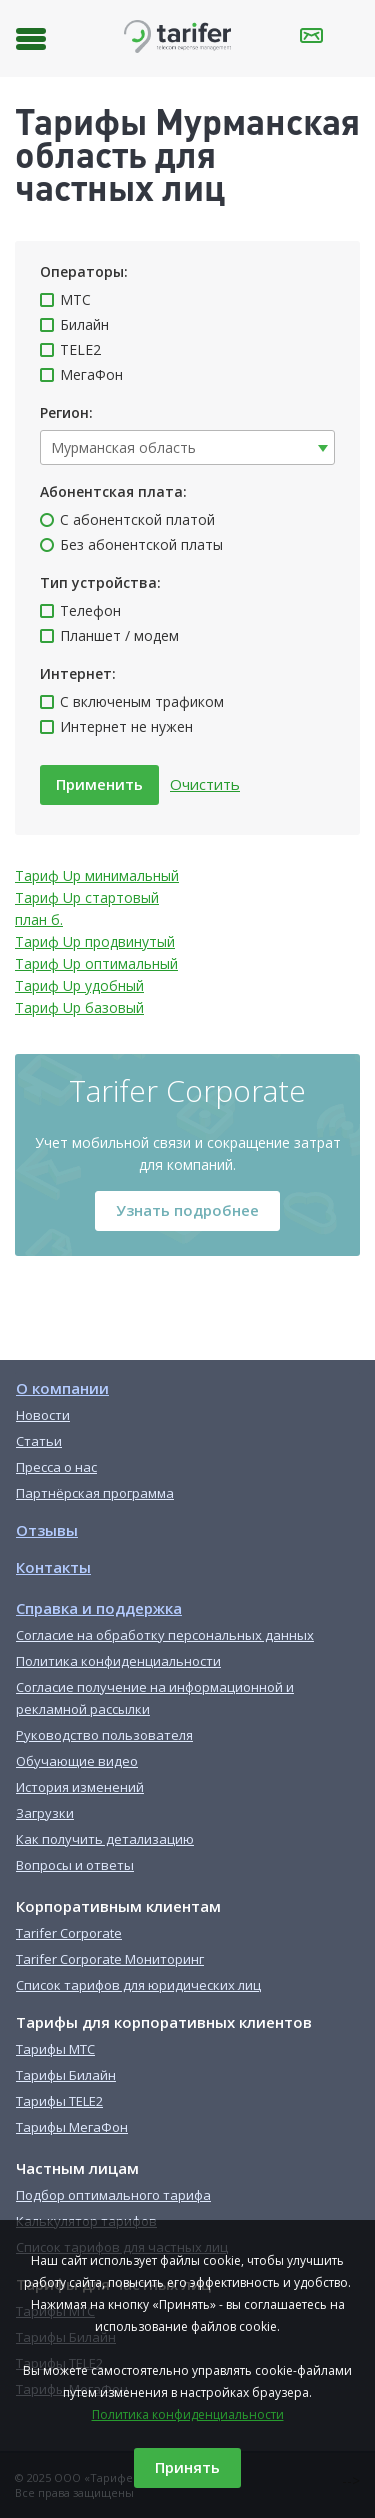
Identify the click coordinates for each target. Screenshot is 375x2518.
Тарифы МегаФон (72, 2127)
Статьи (39, 1441)
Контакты (53, 1567)
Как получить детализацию (105, 1839)
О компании (62, 1388)
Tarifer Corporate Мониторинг (110, 1959)
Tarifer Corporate (69, 1933)
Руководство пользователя (104, 1735)
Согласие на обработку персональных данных (165, 1635)
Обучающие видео (77, 1761)
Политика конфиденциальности (188, 2414)
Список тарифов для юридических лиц (138, 1985)
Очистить (205, 784)
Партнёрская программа (95, 1493)
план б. (39, 919)
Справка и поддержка (99, 1608)
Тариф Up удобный (79, 985)
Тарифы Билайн (66, 2075)
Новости (43, 1415)
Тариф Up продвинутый (95, 941)
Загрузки (45, 1813)
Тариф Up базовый (79, 1007)
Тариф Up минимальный (97, 875)
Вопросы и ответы (75, 1865)
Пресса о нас (56, 1467)
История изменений (80, 1787)
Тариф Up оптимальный (96, 963)
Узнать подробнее (187, 1210)
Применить (99, 784)
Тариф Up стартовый (87, 897)
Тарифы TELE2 (59, 2101)
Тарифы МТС (55, 2049)
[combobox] (187, 447)
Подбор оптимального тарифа (113, 2195)
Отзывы (47, 1530)
